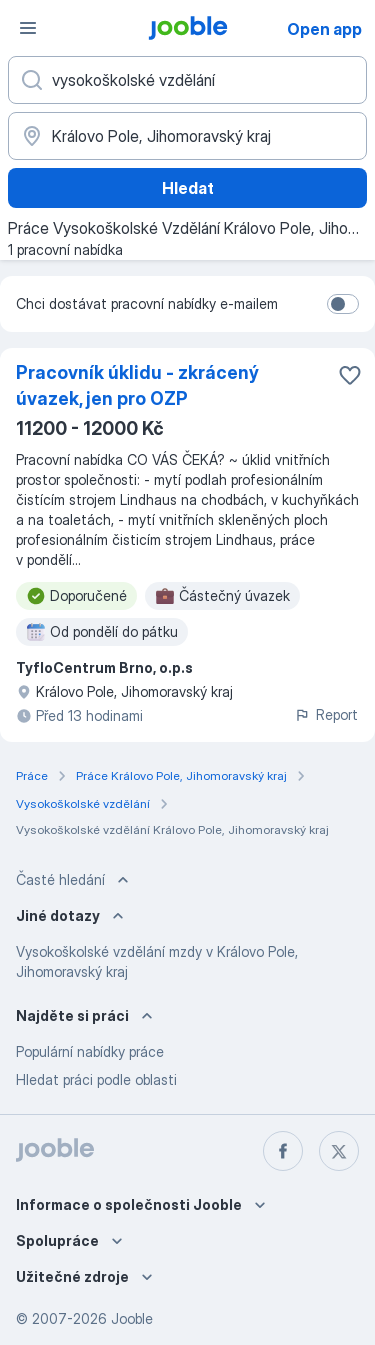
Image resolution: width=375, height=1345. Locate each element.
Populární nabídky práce (90, 1051)
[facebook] (283, 1151)
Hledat (188, 188)
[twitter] (339, 1151)
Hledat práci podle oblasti (96, 1079)
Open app (324, 29)
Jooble (132, 1318)
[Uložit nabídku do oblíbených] (350, 375)
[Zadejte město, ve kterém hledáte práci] (187, 136)
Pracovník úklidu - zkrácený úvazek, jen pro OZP (137, 385)
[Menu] (28, 28)
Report (326, 714)
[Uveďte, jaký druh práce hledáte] (187, 80)
